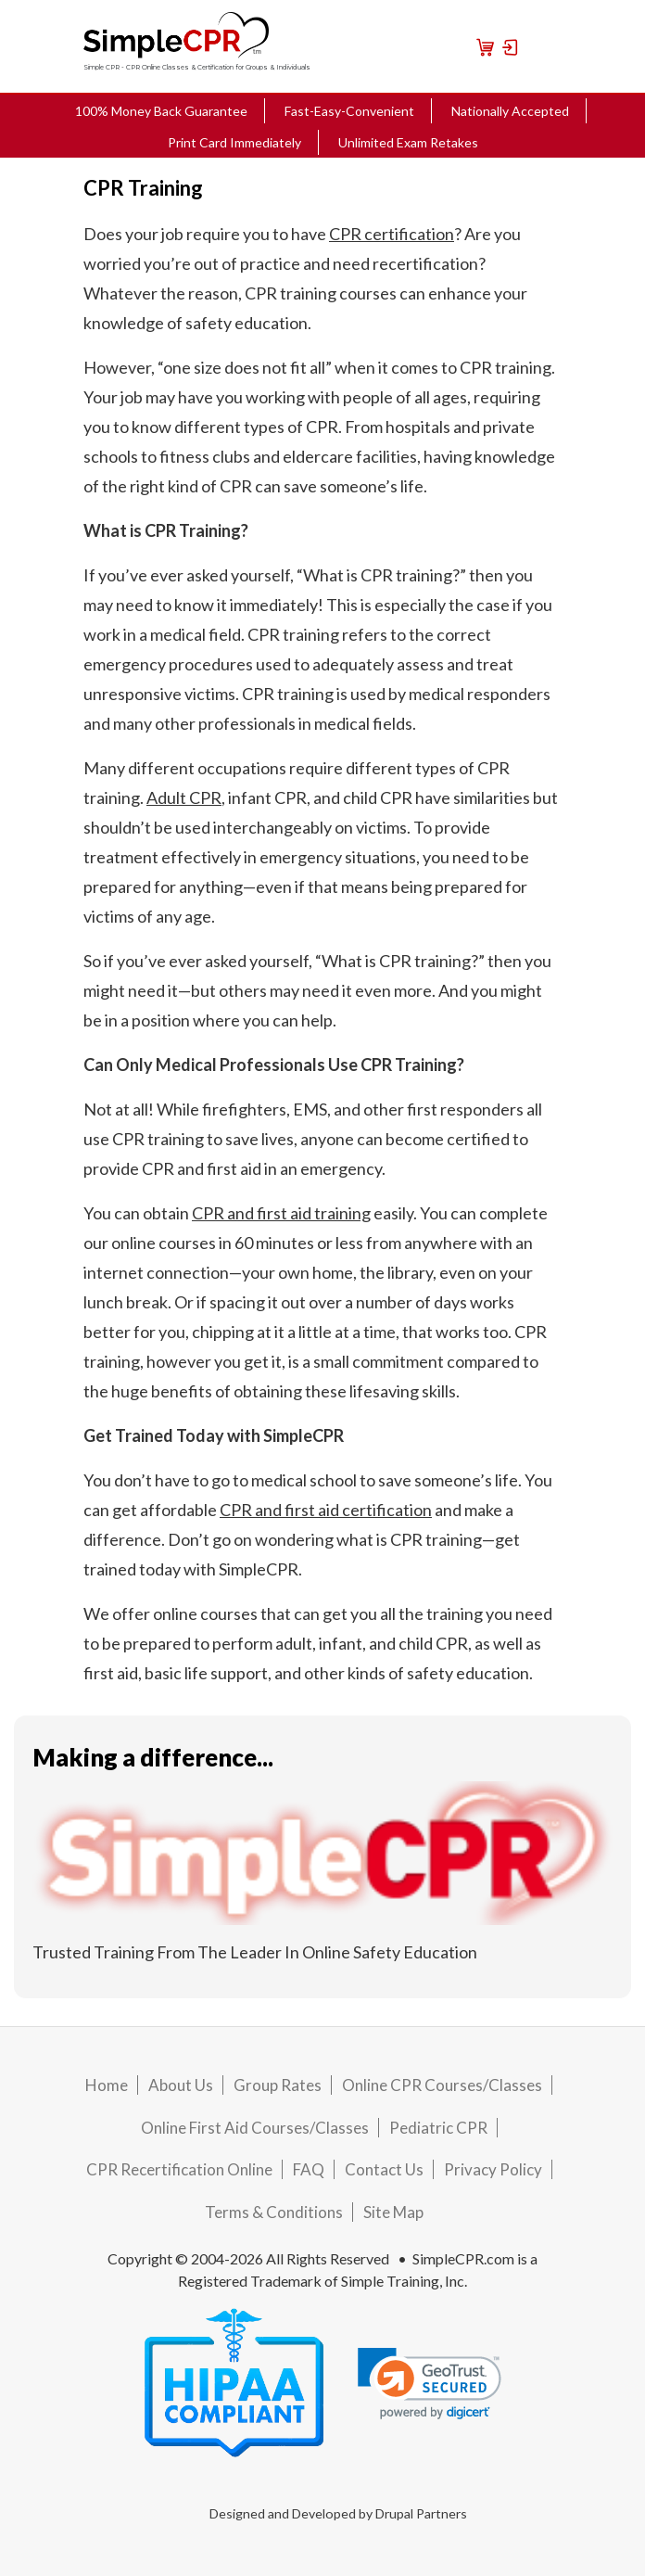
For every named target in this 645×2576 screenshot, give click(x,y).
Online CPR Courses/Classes (442, 2085)
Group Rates (278, 2085)
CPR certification (391, 233)
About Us (180, 2085)
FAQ (308, 2169)
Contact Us (384, 2169)
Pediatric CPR (438, 2127)
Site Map (393, 2212)
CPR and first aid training (281, 1213)
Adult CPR (183, 797)
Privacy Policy (493, 2169)
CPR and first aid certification (326, 1509)
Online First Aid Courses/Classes (255, 2127)
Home (106, 2085)
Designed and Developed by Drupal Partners (338, 2513)
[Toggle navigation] (538, 46)
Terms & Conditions (274, 2212)
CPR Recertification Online (179, 2169)
